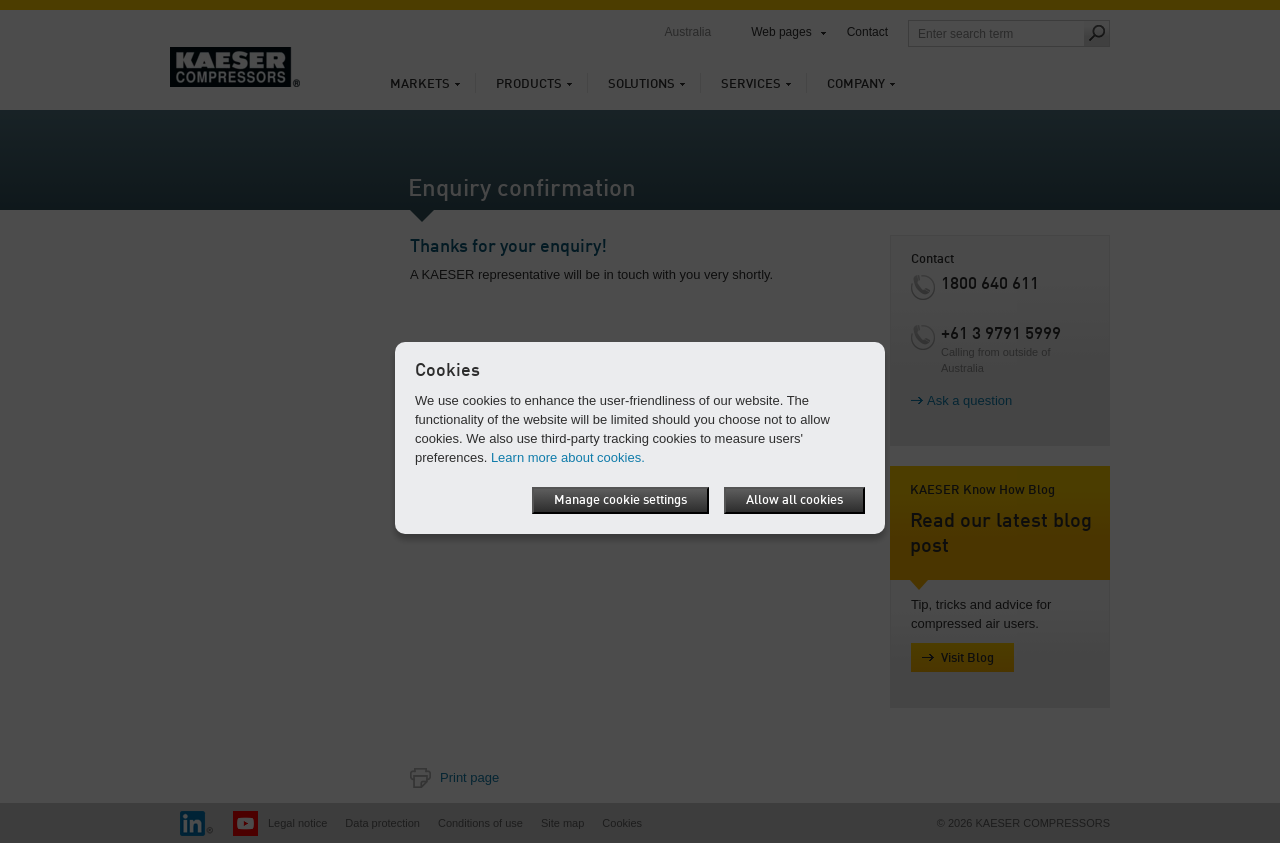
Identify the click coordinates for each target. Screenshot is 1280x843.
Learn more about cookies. (568, 457)
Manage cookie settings (620, 500)
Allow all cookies (794, 500)
